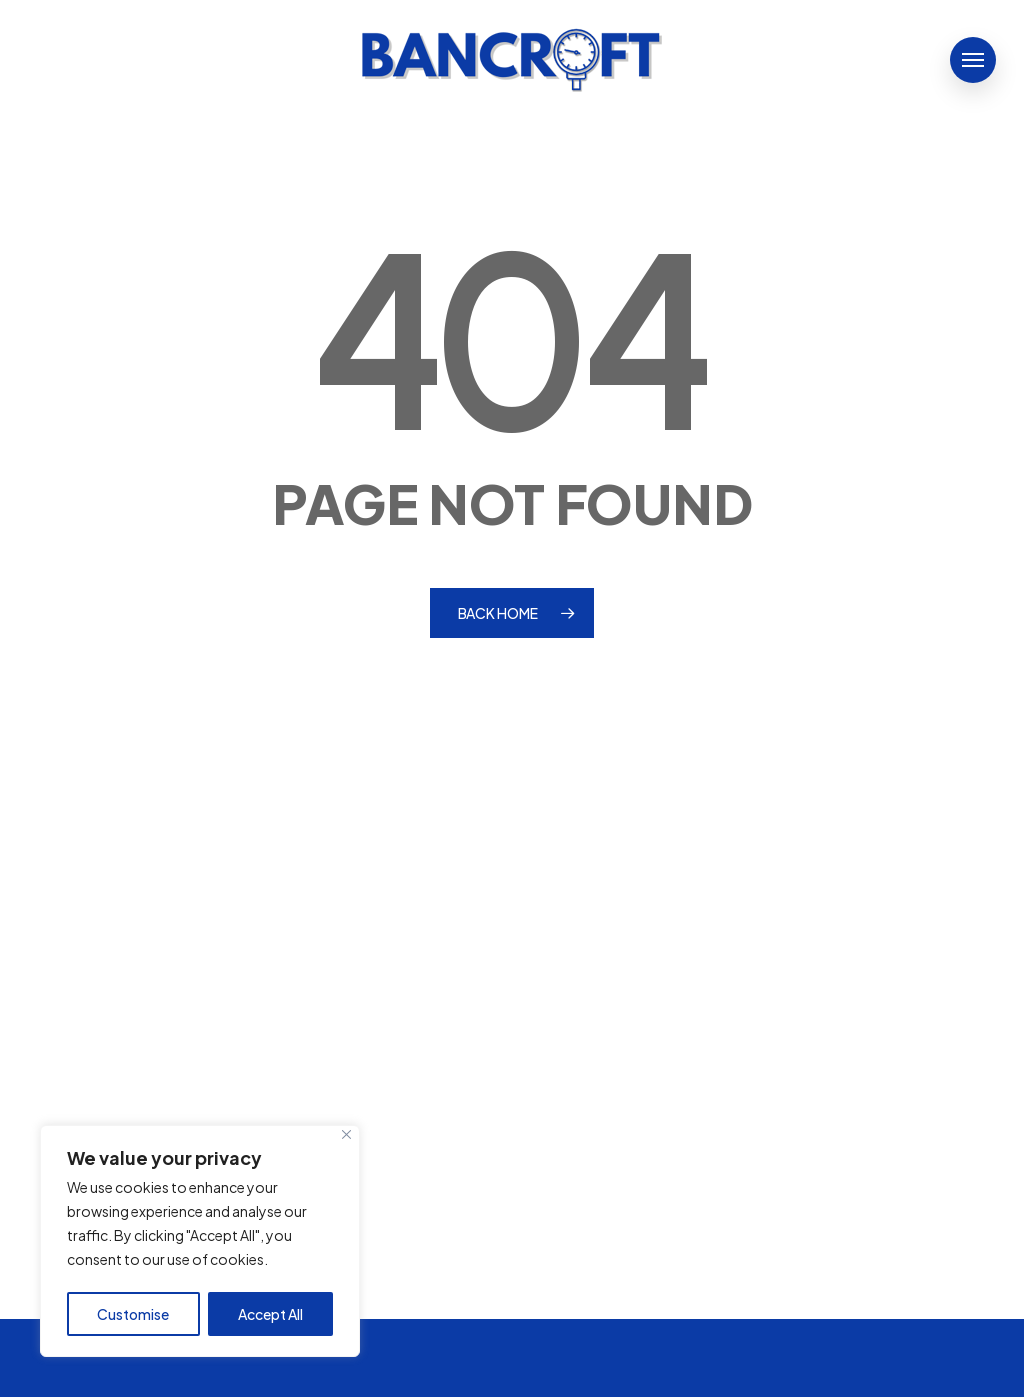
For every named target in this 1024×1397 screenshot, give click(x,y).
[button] (973, 60)
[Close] (346, 1134)
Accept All (270, 1314)
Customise (133, 1314)
